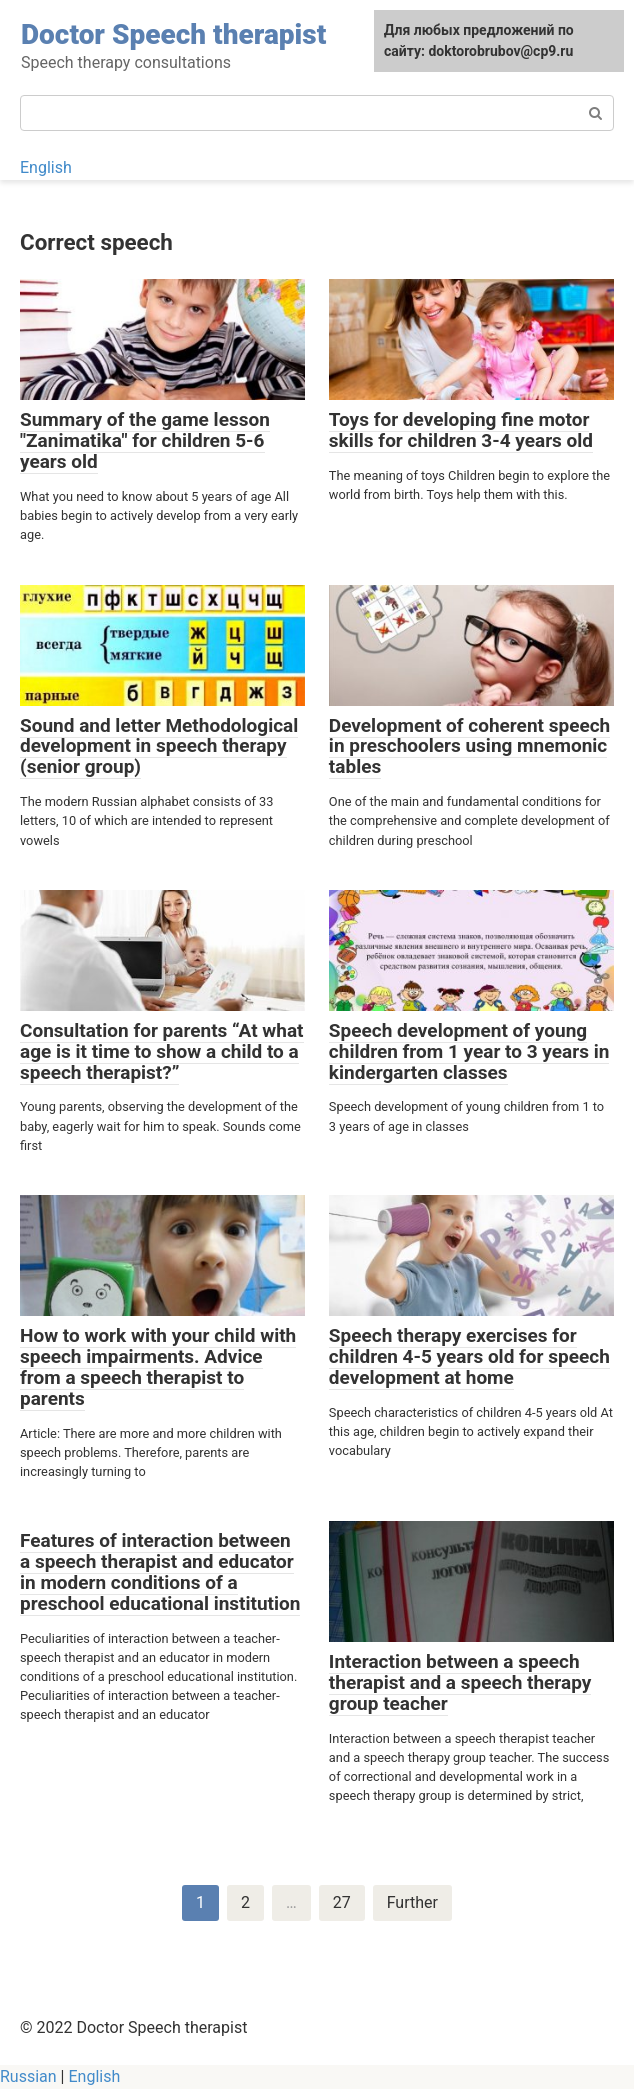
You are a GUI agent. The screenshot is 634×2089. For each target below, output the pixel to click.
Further (412, 1902)
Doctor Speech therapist (173, 34)
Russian (28, 2076)
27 (342, 1902)
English (46, 167)
